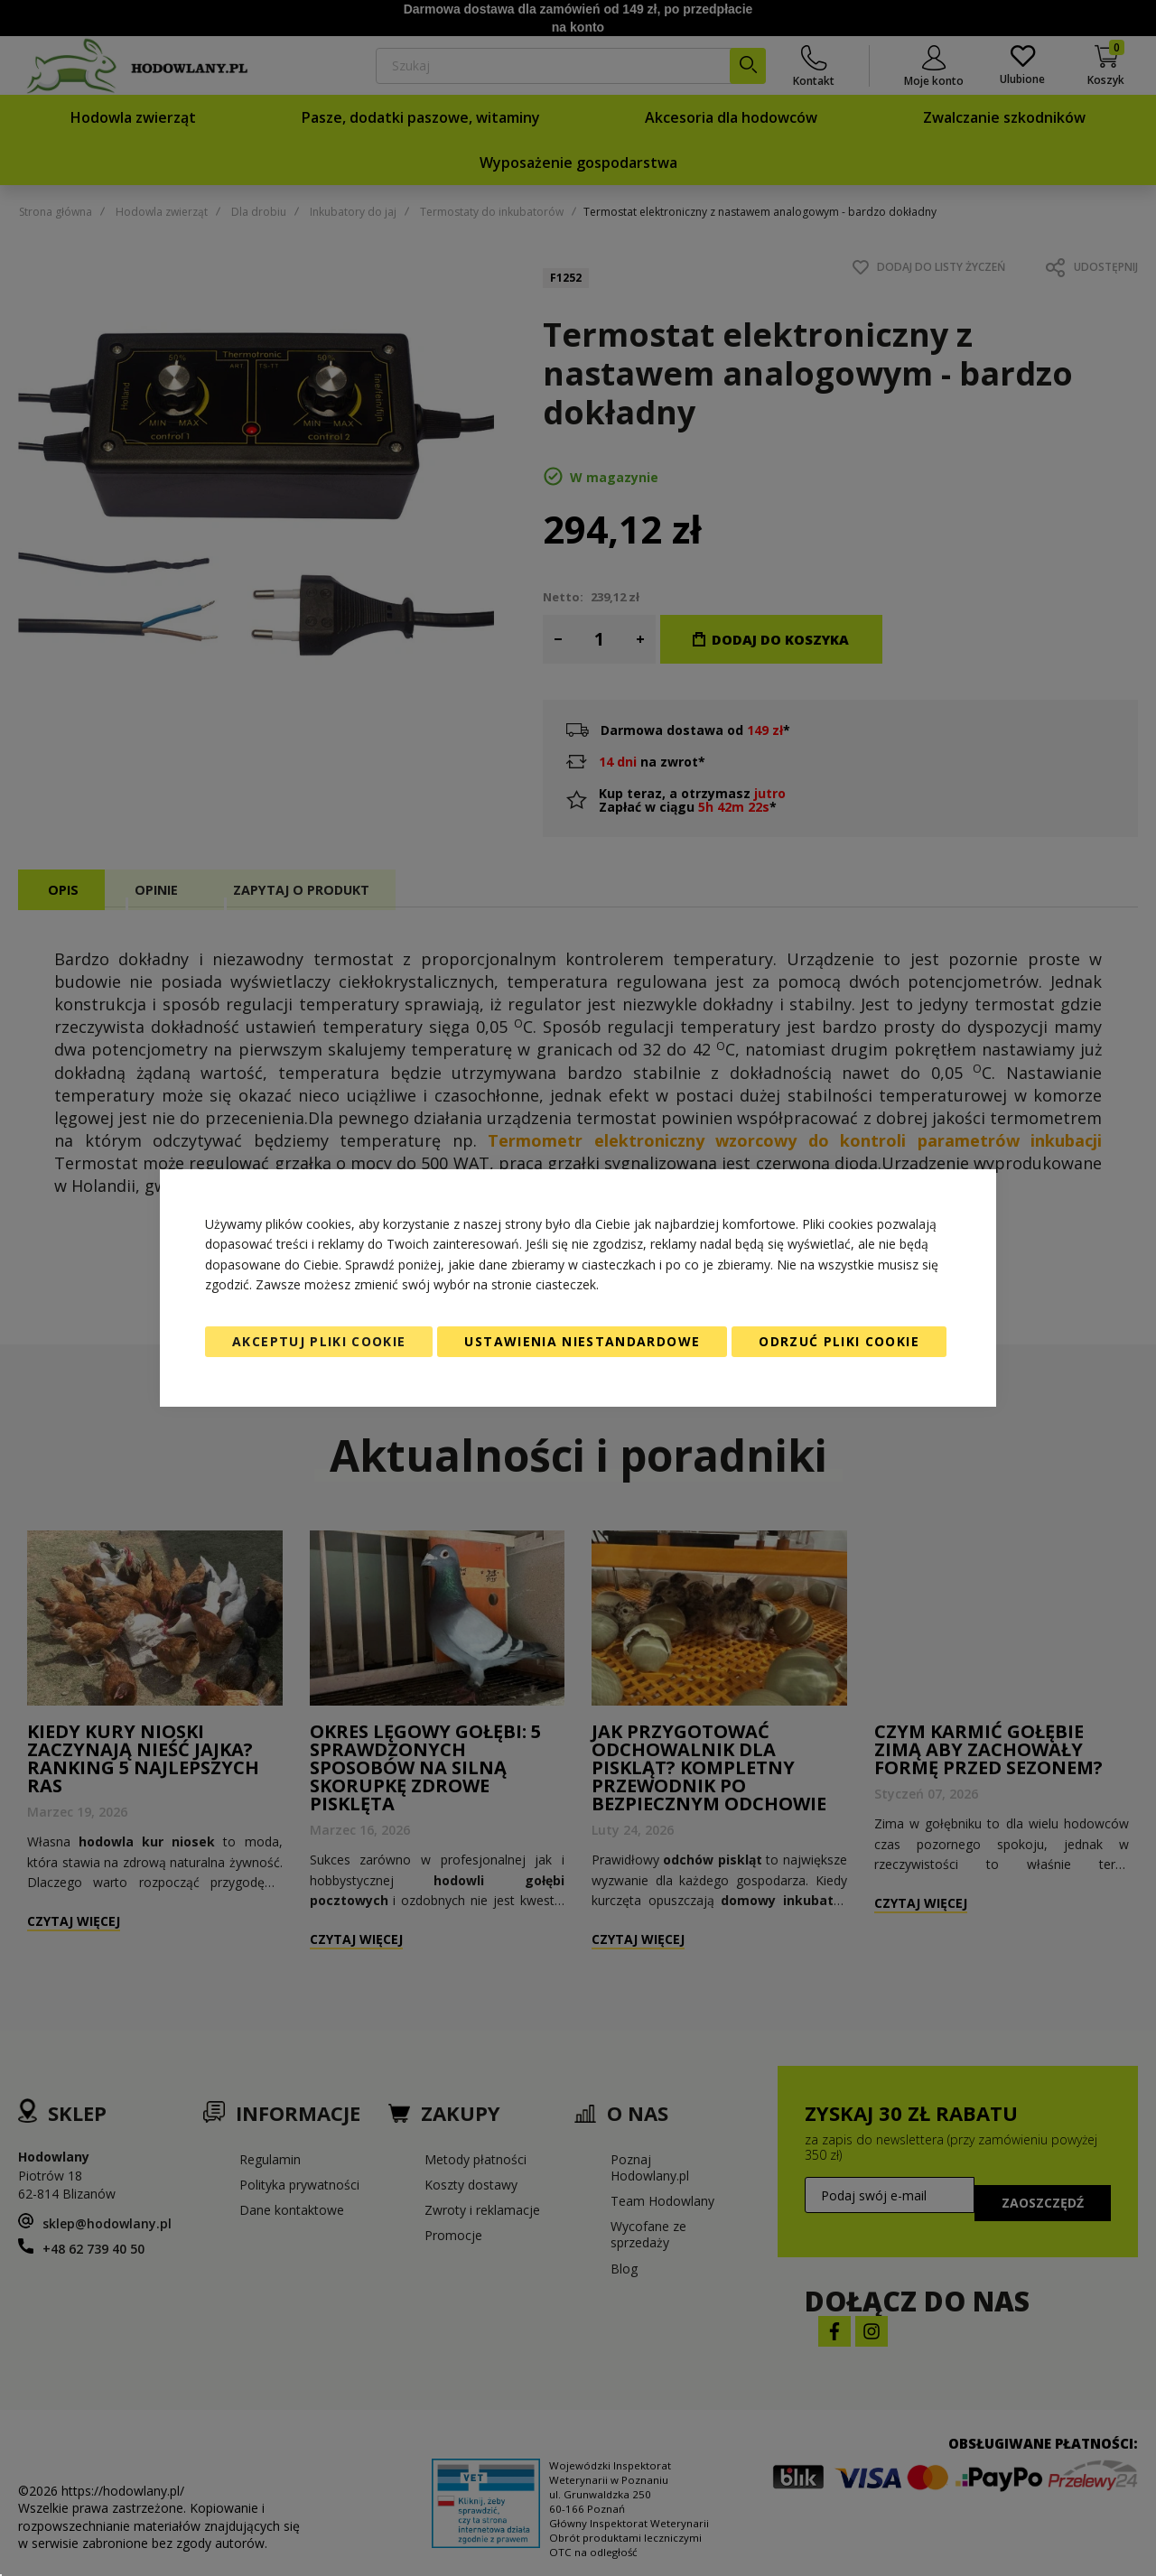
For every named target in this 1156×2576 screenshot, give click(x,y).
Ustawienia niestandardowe (582, 1341)
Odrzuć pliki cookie (839, 1341)
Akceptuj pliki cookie (319, 1341)
